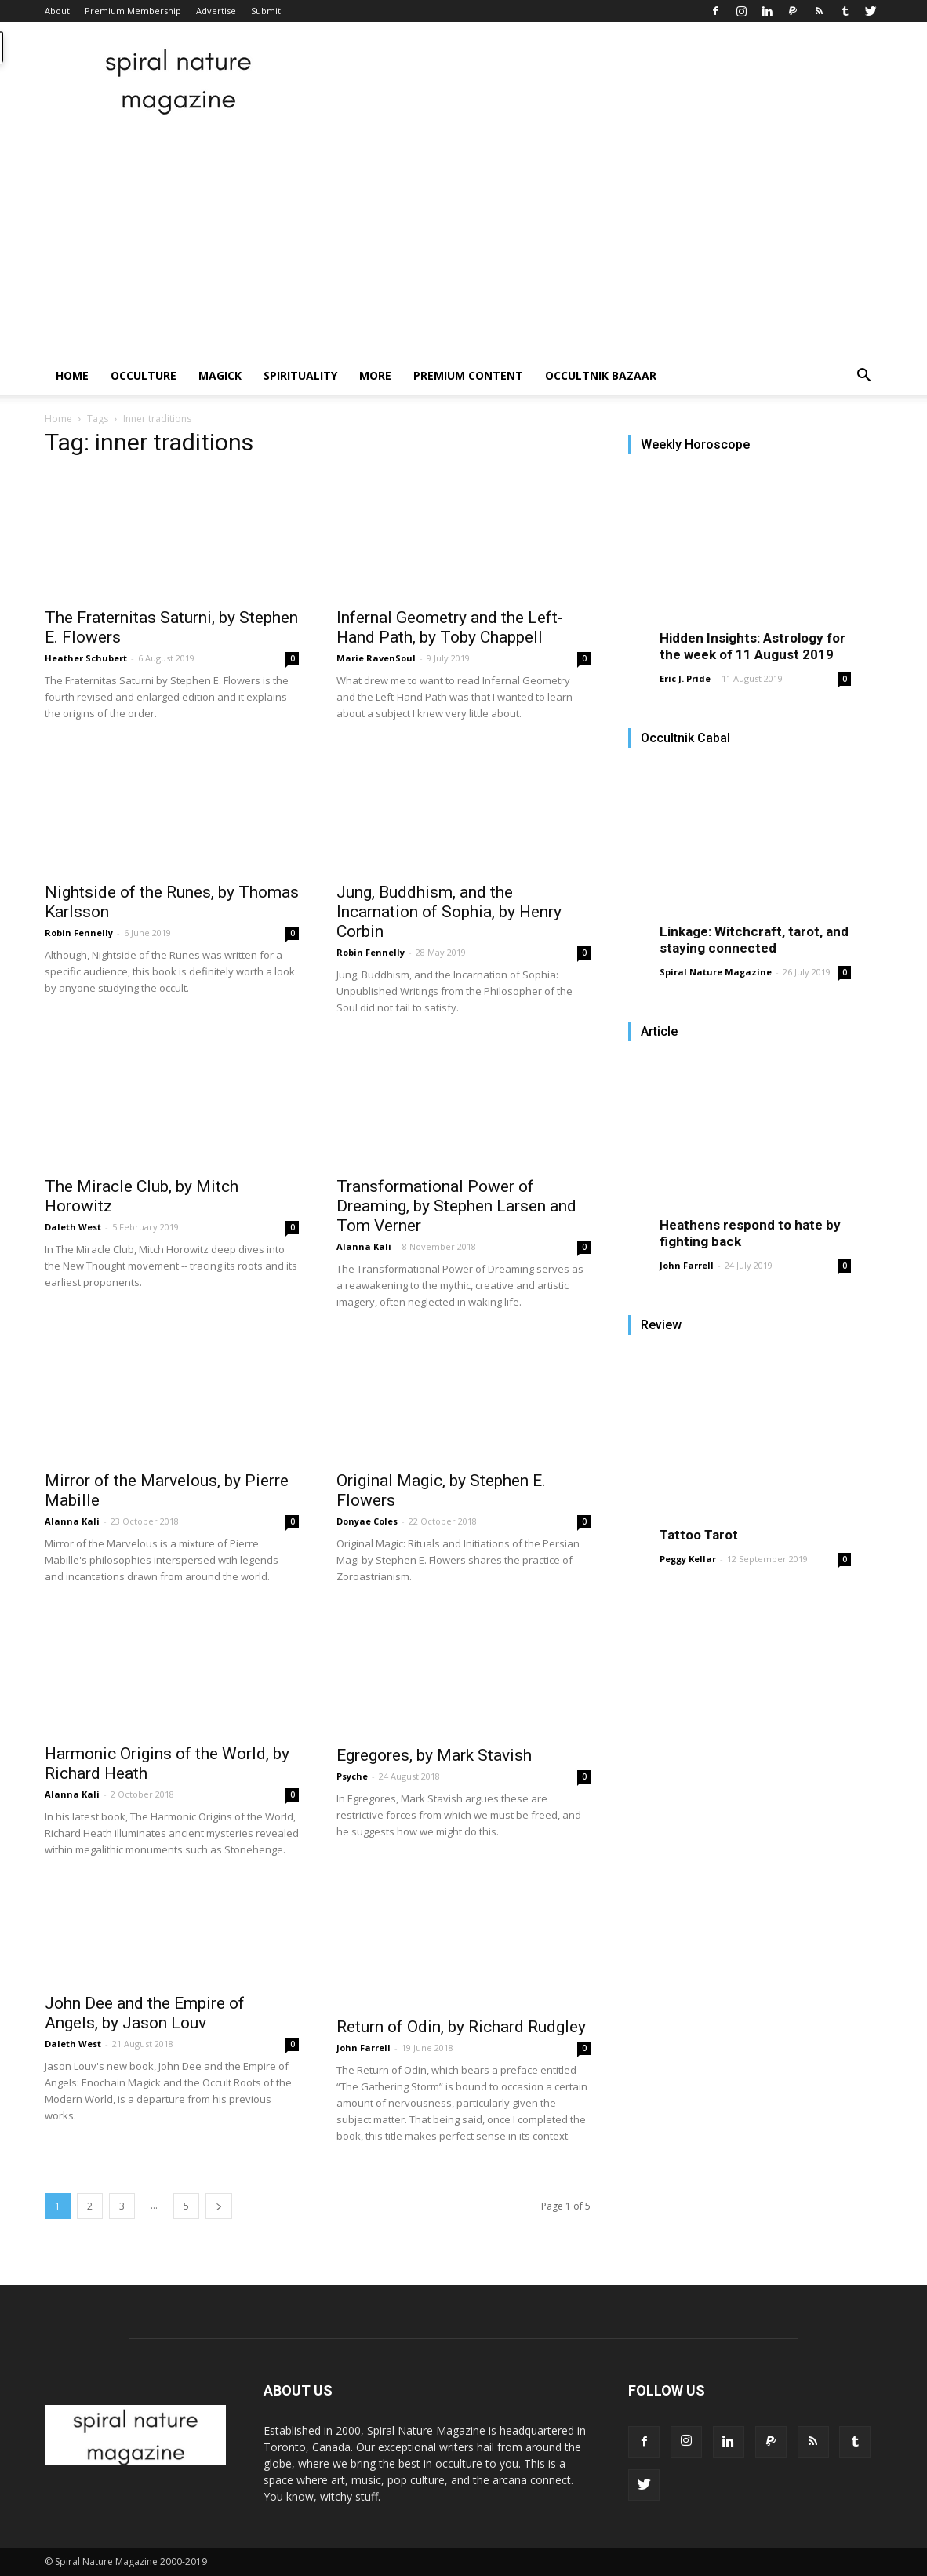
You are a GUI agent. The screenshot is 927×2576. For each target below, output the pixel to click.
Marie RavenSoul (376, 658)
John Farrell (363, 2047)
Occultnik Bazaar (600, 375)
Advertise (216, 10)
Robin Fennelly (79, 932)
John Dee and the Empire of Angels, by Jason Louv (145, 2013)
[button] (863, 377)
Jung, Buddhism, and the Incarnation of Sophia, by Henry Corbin (449, 912)
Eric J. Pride (685, 678)
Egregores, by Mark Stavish (434, 1755)
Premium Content (468, 375)
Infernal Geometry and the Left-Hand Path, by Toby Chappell (449, 627)
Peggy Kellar (688, 1559)
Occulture (143, 375)
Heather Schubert (86, 658)
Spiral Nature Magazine (716, 972)
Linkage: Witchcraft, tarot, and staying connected (754, 940)
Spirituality (300, 375)
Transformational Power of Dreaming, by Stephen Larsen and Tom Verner (456, 1206)
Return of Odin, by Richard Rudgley (461, 2026)
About (57, 10)
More (375, 375)
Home (72, 375)
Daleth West (73, 1227)
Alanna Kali (363, 1246)
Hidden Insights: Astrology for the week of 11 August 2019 (752, 646)
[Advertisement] (463, 239)
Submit (266, 10)
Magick (220, 375)
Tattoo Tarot (699, 1535)
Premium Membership (133, 10)
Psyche (352, 1776)
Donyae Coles (367, 1521)
